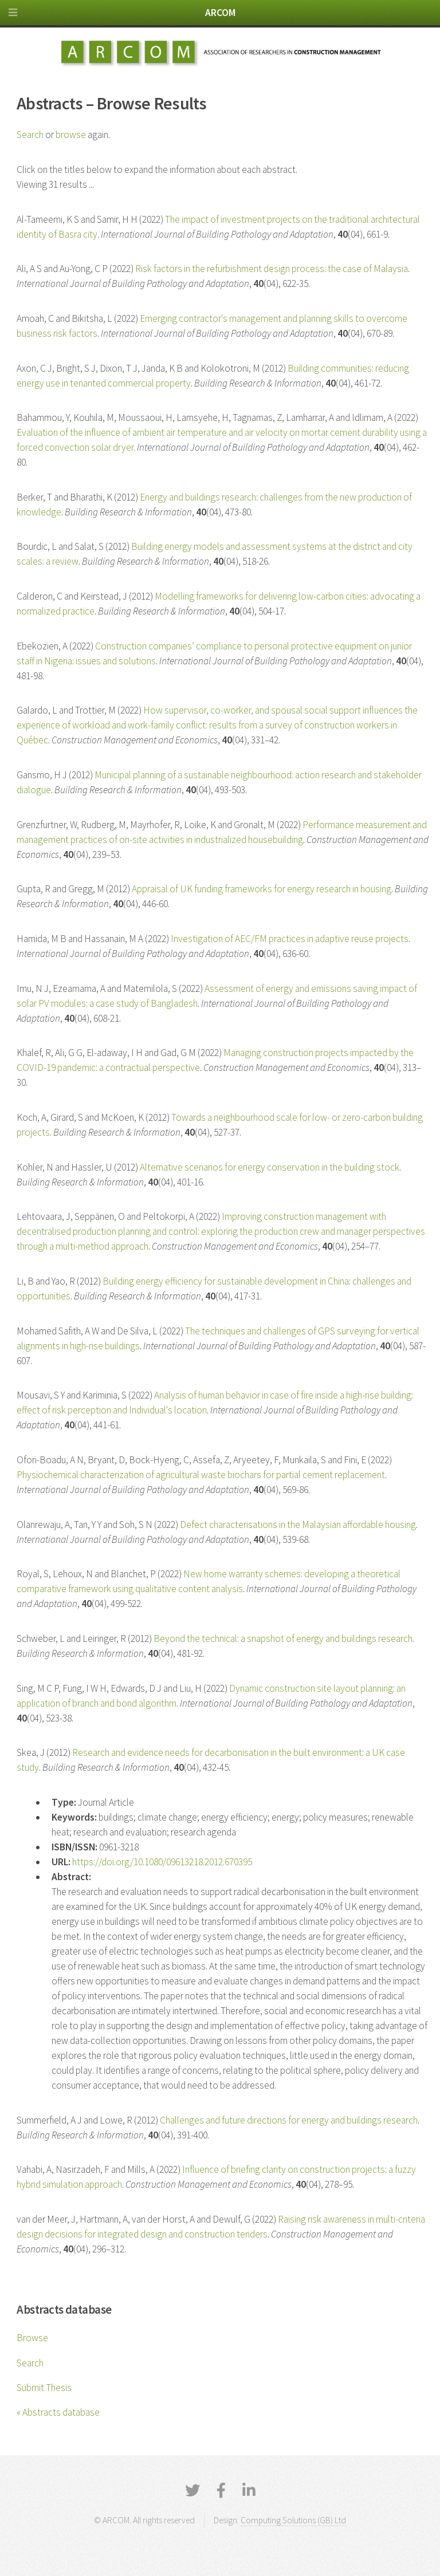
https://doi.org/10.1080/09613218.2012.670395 (162, 1862)
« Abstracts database (58, 2412)
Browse (32, 2337)
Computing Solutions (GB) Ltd (293, 2520)
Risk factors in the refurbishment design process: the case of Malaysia (271, 268)
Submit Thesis (44, 2387)
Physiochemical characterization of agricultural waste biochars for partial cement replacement (201, 1474)
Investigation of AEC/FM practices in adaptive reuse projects (289, 938)
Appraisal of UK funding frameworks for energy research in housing (261, 889)
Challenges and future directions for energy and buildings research (289, 2120)
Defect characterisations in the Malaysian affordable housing (298, 1524)
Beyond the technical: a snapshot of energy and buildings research (283, 1638)
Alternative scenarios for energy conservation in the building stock (269, 1167)
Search (30, 2363)
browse (71, 134)
